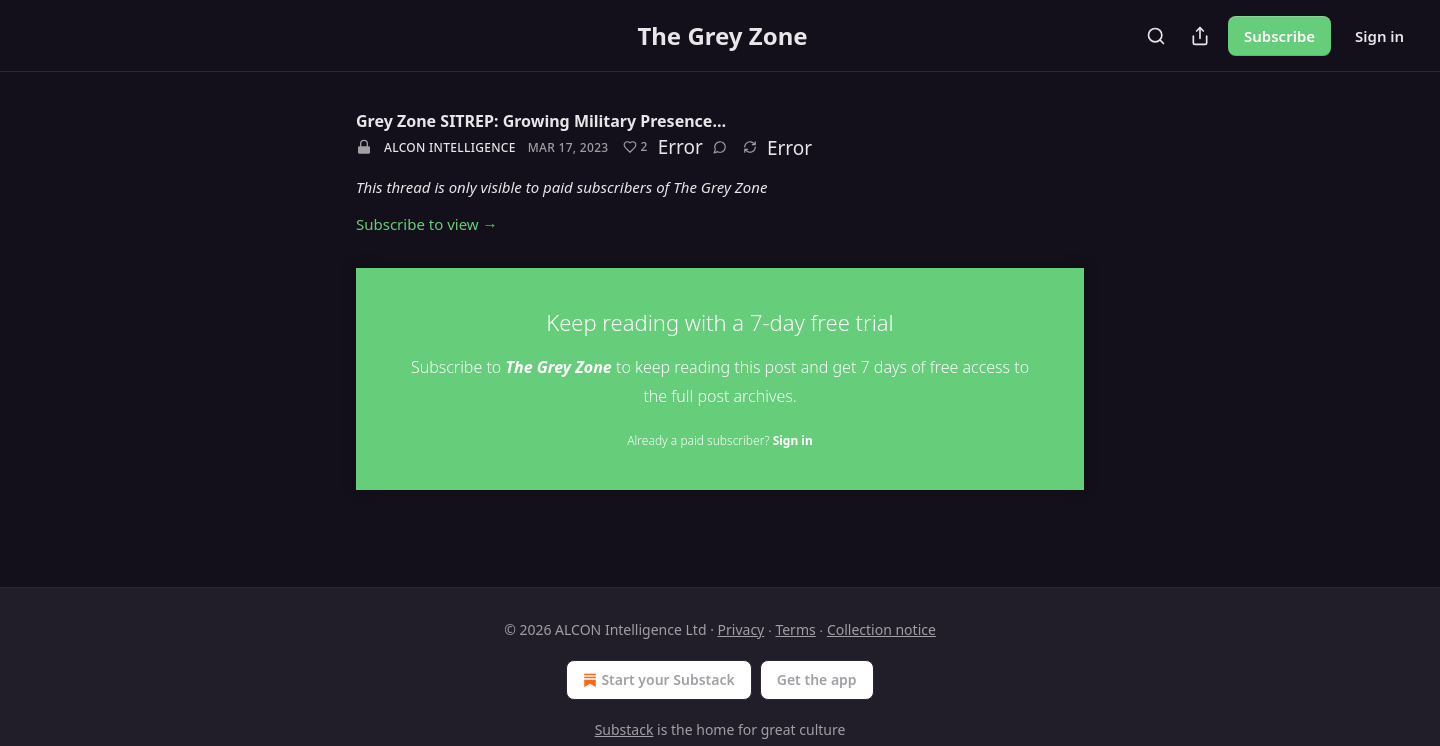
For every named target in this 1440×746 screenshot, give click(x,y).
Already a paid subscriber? (719, 440)
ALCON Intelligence (450, 147)
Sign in (1379, 36)
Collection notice (881, 629)
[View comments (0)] (720, 147)
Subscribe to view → (427, 224)
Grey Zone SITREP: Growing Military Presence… (541, 121)
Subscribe (1279, 36)
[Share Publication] (1200, 36)
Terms (795, 629)
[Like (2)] (635, 147)
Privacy (741, 629)
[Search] (1156, 36)
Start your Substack (656, 680)
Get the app (817, 679)
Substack (624, 729)
